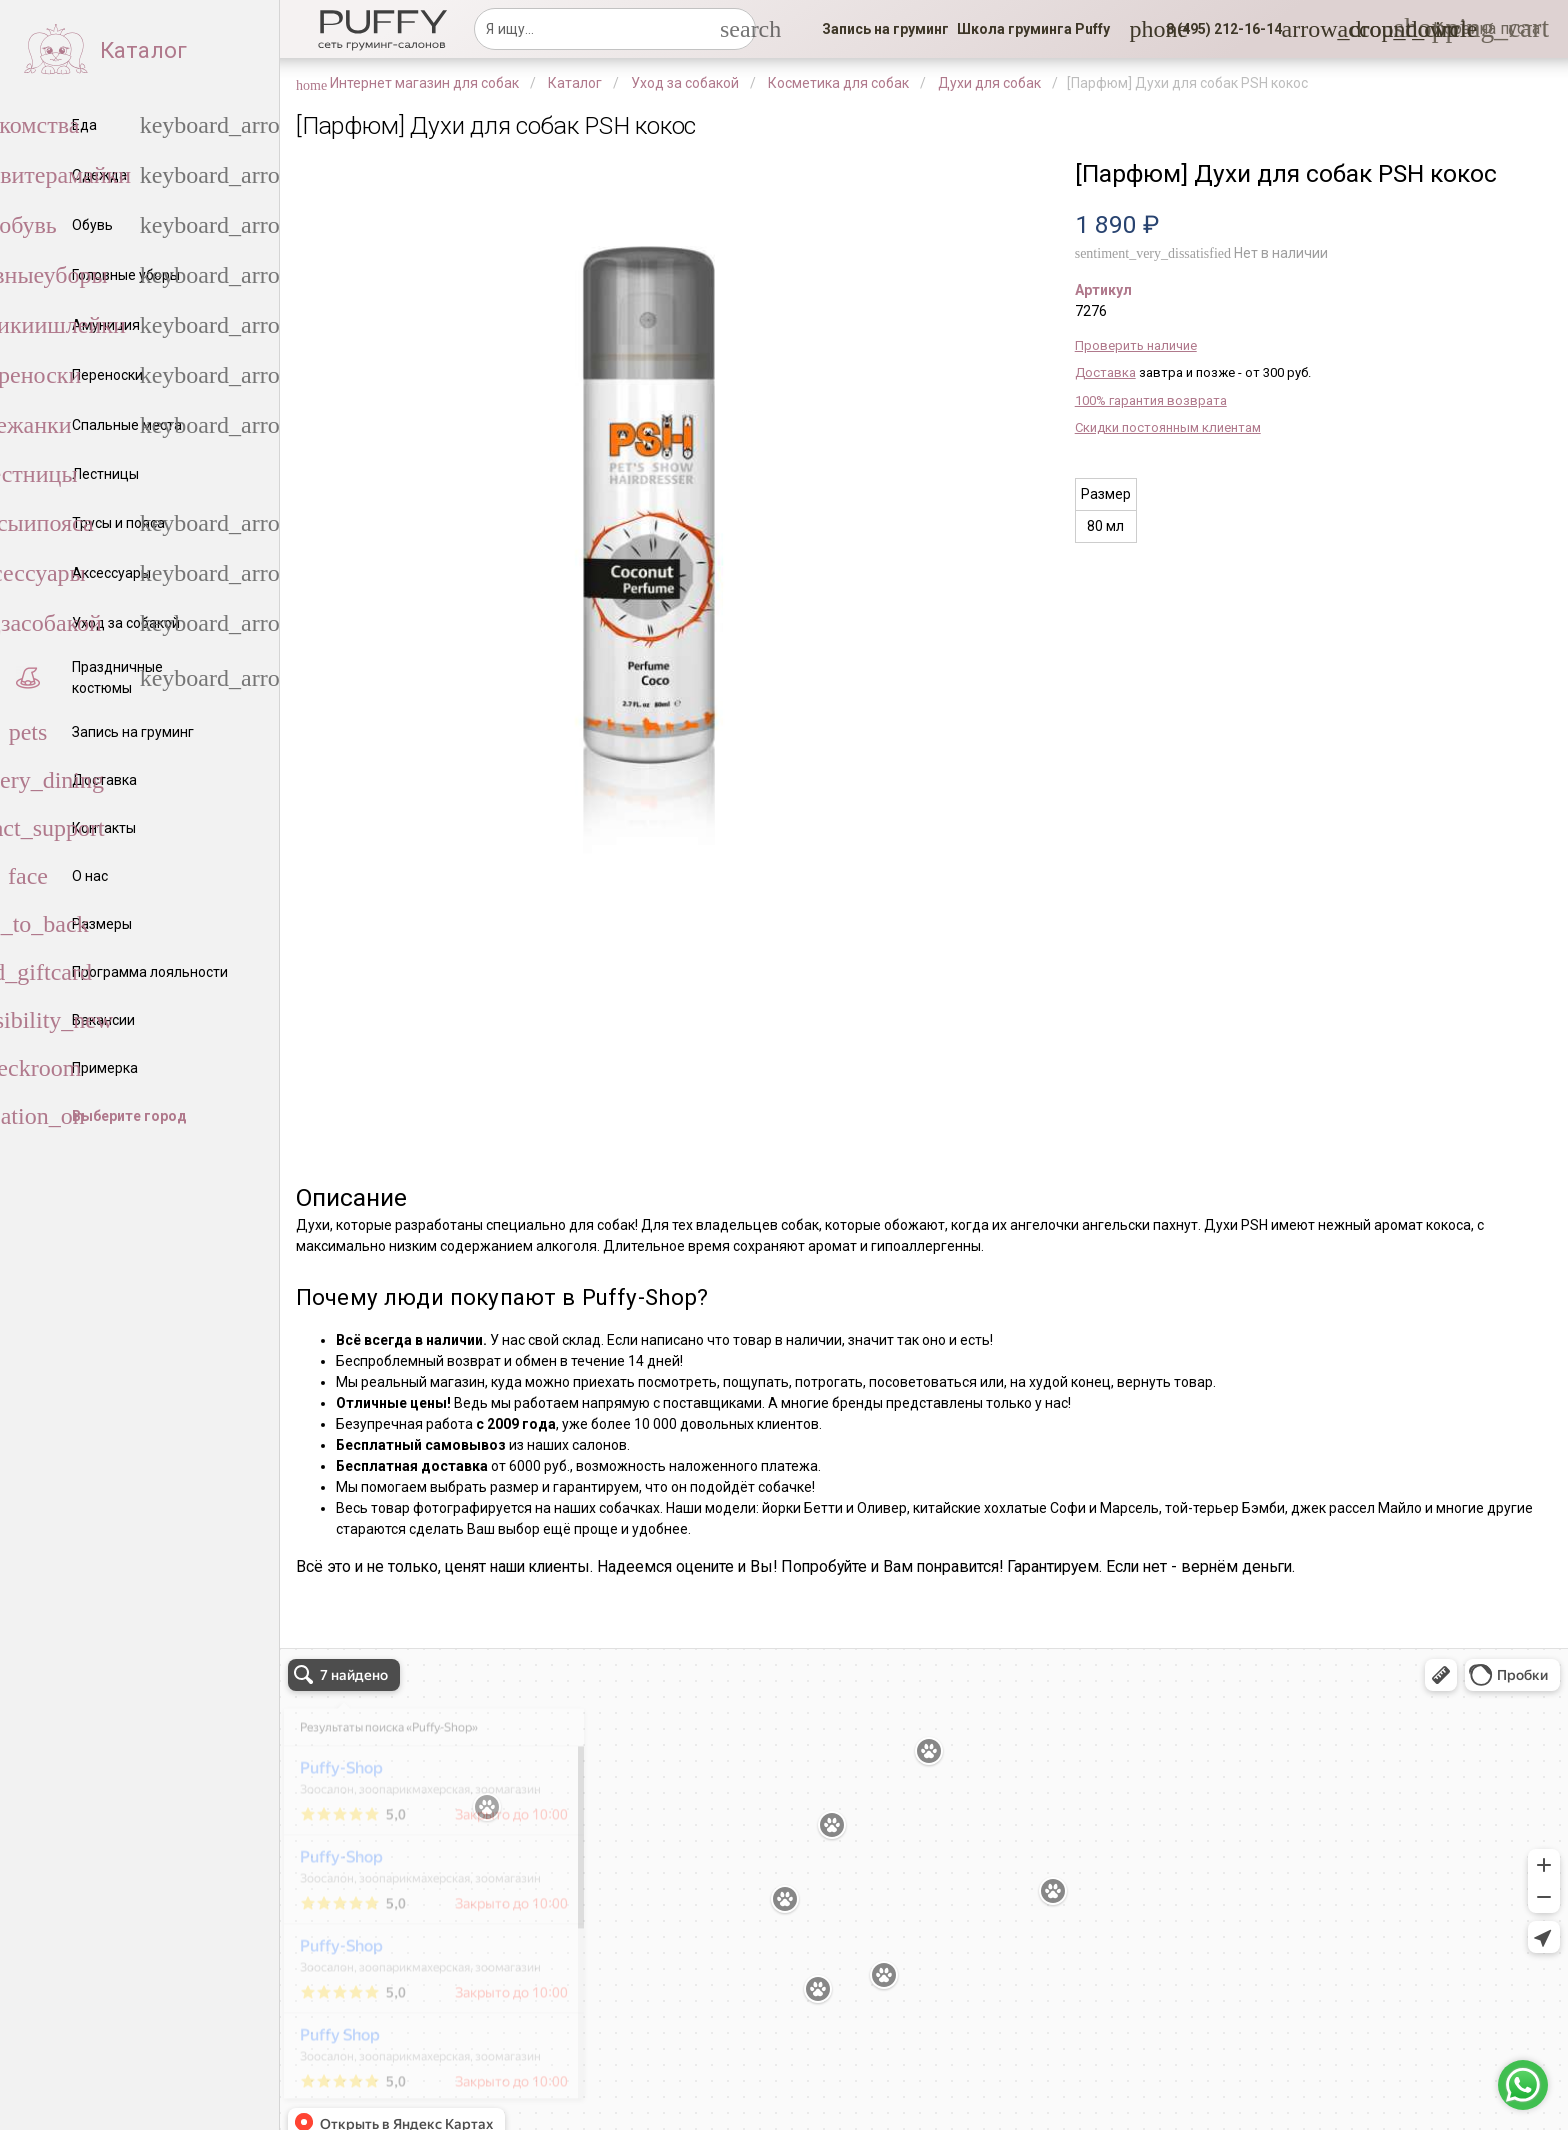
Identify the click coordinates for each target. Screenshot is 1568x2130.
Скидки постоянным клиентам (1168, 427)
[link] (885, 29)
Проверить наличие (1136, 345)
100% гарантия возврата (1151, 400)
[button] (1218, 29)
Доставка (1105, 372)
